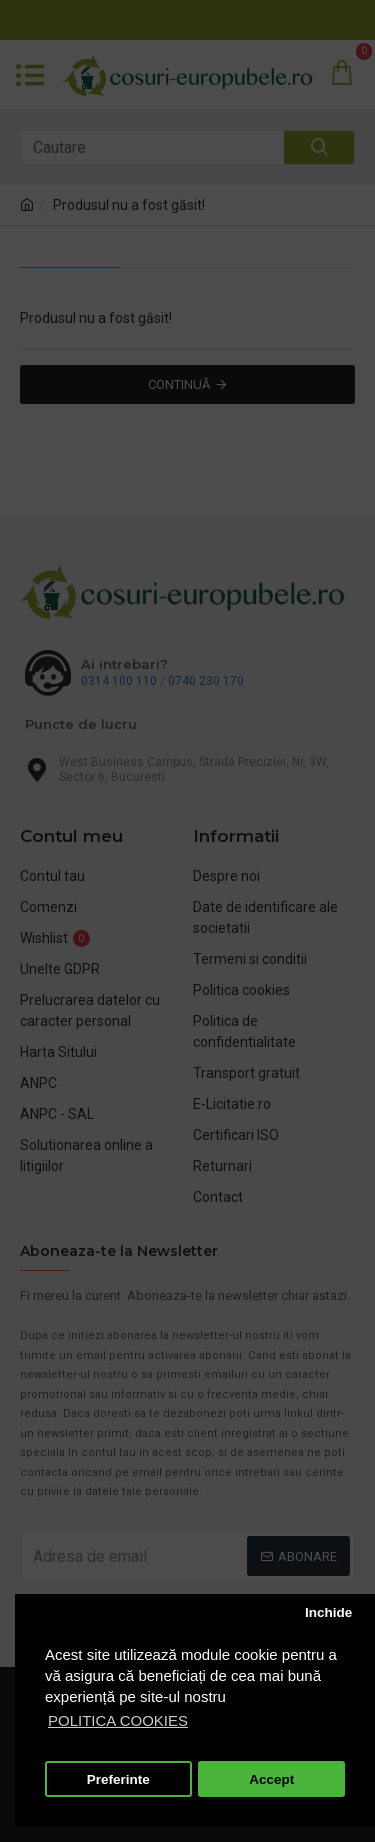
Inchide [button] (328, 1612)
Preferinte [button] (118, 1779)
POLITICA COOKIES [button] (118, 1720)
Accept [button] (271, 1779)
